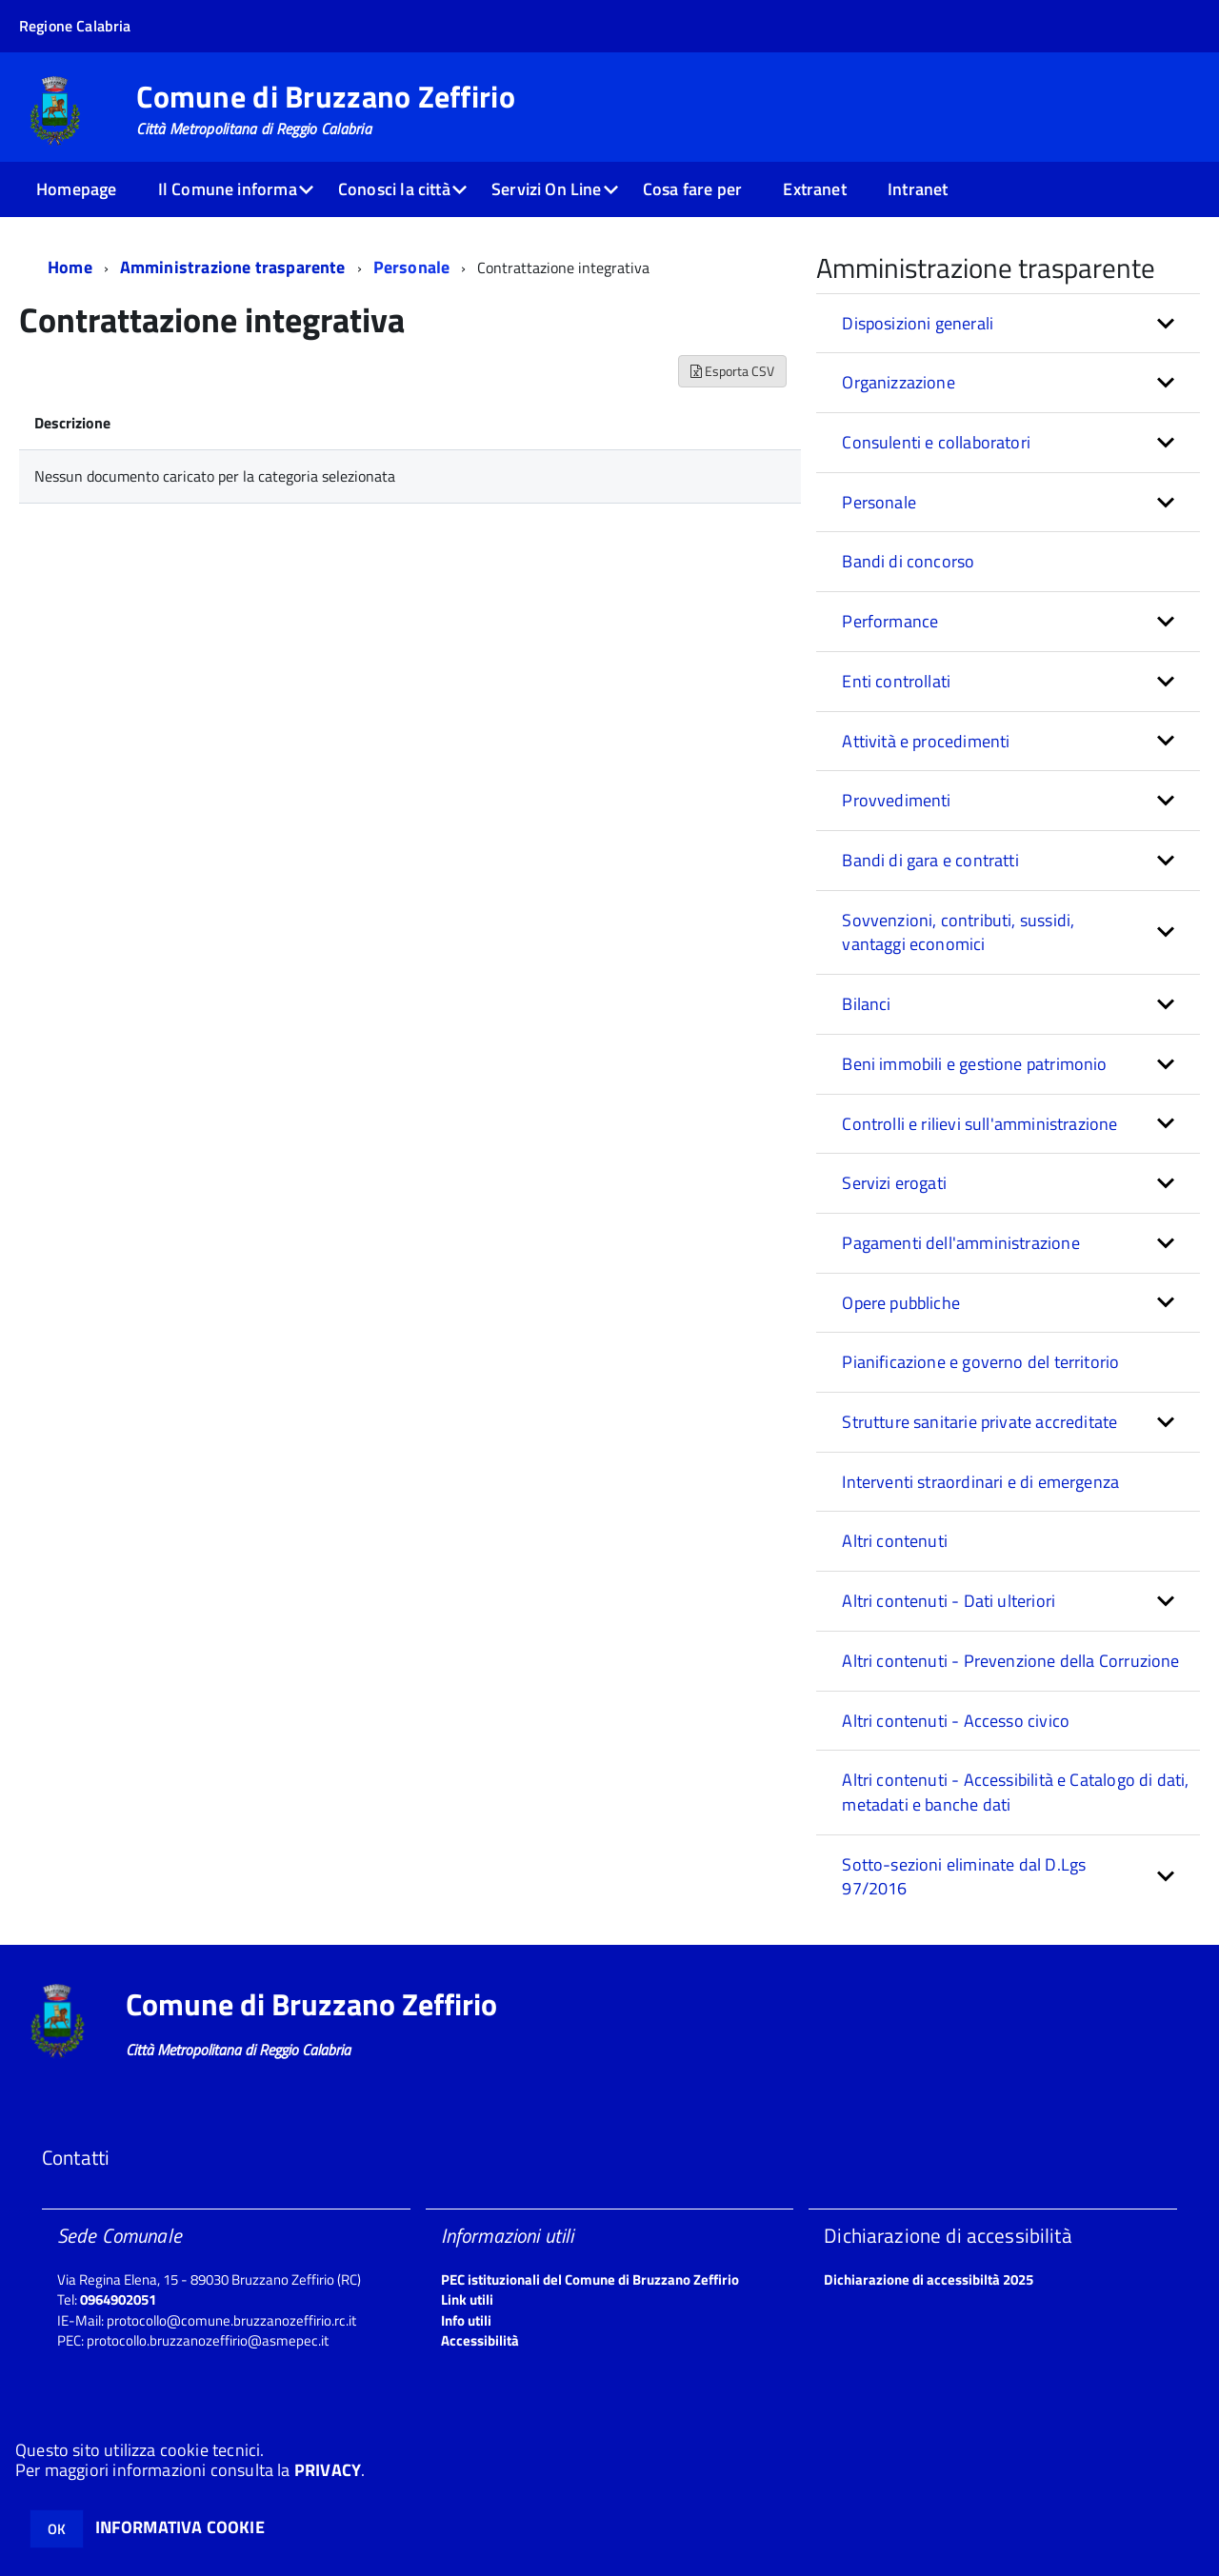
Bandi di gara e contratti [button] (930, 860)
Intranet (918, 189)
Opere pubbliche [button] (901, 1303)
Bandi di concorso (908, 561)
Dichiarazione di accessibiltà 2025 (928, 2279)
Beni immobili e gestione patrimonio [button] (974, 1064)
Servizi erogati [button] (894, 1183)
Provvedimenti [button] (896, 800)
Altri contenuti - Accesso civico (955, 1721)
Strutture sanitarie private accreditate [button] (979, 1422)
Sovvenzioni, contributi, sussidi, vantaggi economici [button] (958, 932)
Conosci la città (394, 189)
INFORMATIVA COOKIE (180, 2527)
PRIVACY (327, 2470)
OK (57, 2529)
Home (70, 267)
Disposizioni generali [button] (917, 323)
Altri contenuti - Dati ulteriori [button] (948, 1601)
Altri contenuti (895, 1541)
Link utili (467, 2299)
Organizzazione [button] (898, 382)
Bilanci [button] (866, 1004)
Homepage (76, 189)
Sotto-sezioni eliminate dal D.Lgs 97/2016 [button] (964, 1877)
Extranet (814, 189)
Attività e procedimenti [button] (925, 741)
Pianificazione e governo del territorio (980, 1362)
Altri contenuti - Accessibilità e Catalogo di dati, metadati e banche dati (1015, 1792)
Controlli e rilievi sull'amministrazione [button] (979, 1124)
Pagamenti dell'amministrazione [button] (960, 1243)
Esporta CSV (732, 371)
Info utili (466, 2320)
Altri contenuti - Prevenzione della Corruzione (1010, 1661)
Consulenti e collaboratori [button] (936, 442)
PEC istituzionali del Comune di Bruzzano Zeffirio (590, 2279)
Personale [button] (879, 502)
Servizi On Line (546, 189)
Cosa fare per (692, 189)
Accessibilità (480, 2340)
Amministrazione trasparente (233, 267)
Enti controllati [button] (896, 681)
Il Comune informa (227, 189)
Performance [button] (890, 621)
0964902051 (118, 2299)
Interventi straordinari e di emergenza (980, 1482)
